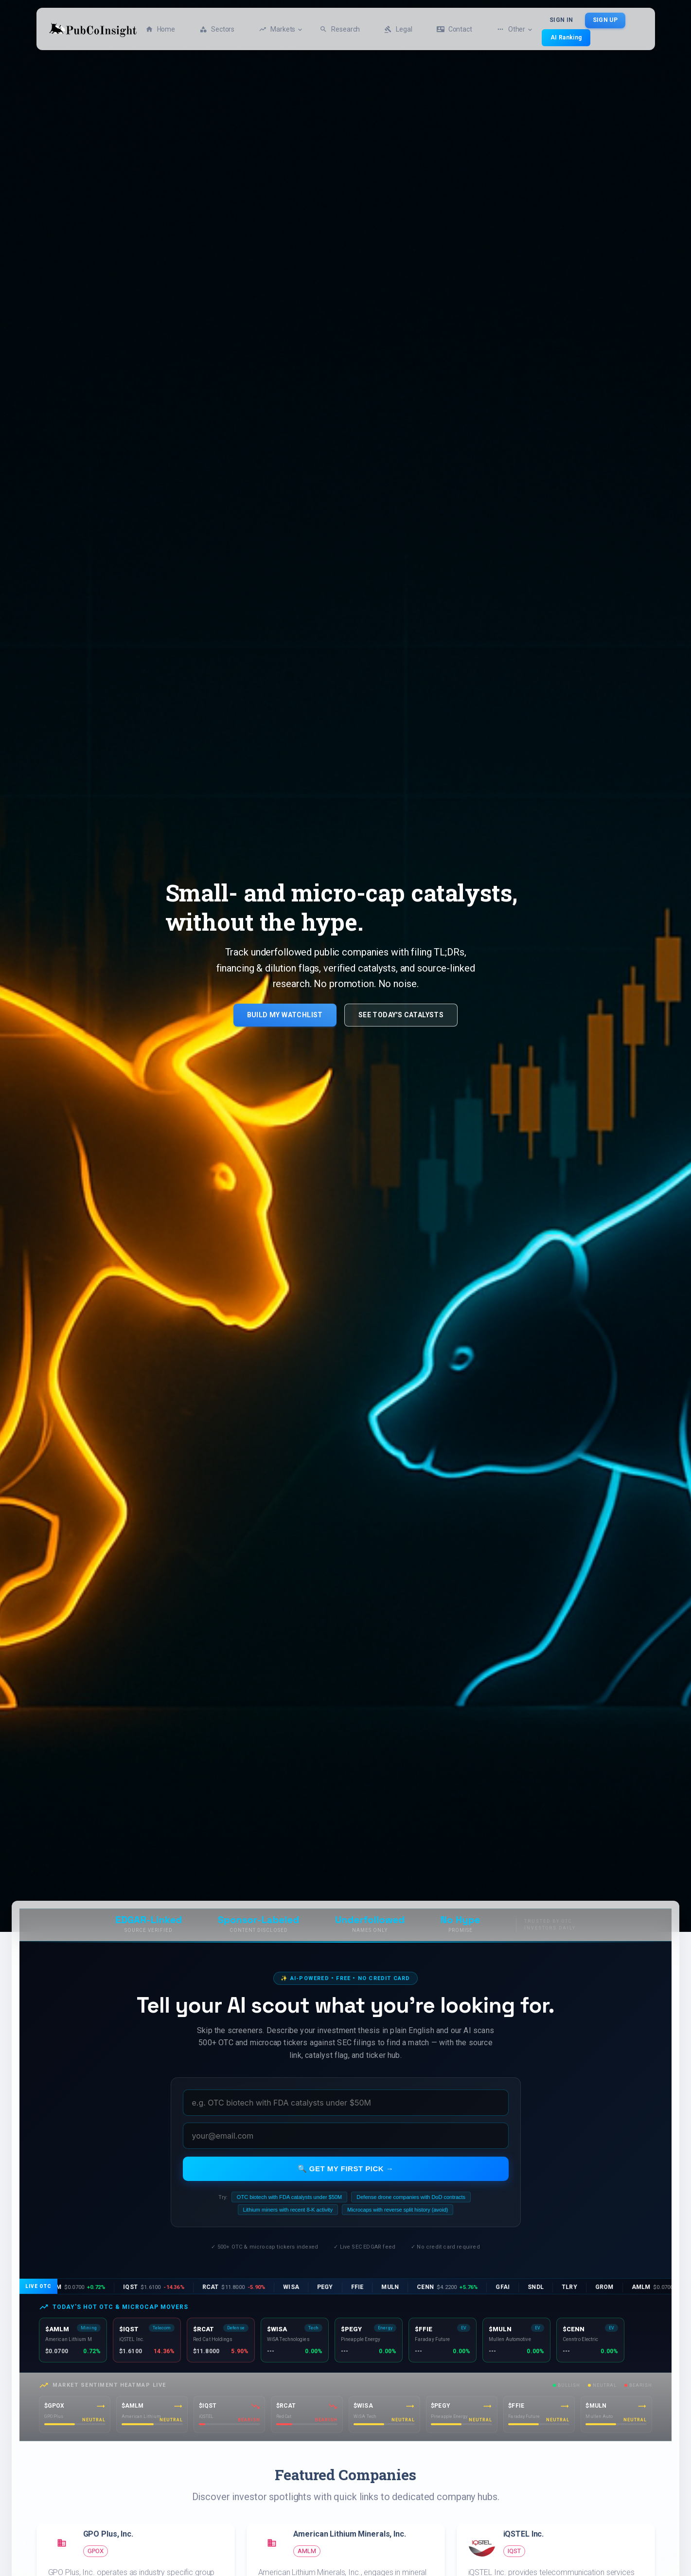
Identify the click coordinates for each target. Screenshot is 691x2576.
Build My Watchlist (285, 1015)
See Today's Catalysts (401, 1015)
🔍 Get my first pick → (346, 2168)
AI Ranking (566, 37)
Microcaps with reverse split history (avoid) (397, 2210)
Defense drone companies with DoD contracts (410, 2197)
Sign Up (605, 20)
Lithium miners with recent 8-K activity (288, 2210)
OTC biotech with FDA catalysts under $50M (289, 2197)
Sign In (561, 20)
